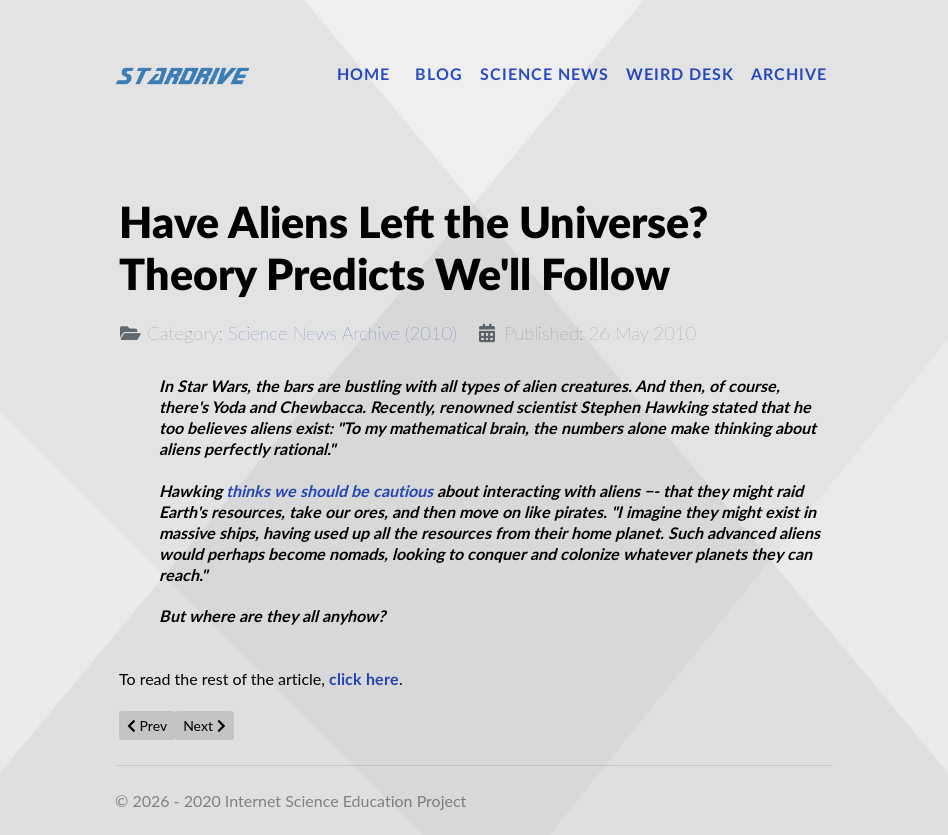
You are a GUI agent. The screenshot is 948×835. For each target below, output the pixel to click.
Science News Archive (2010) (342, 333)
